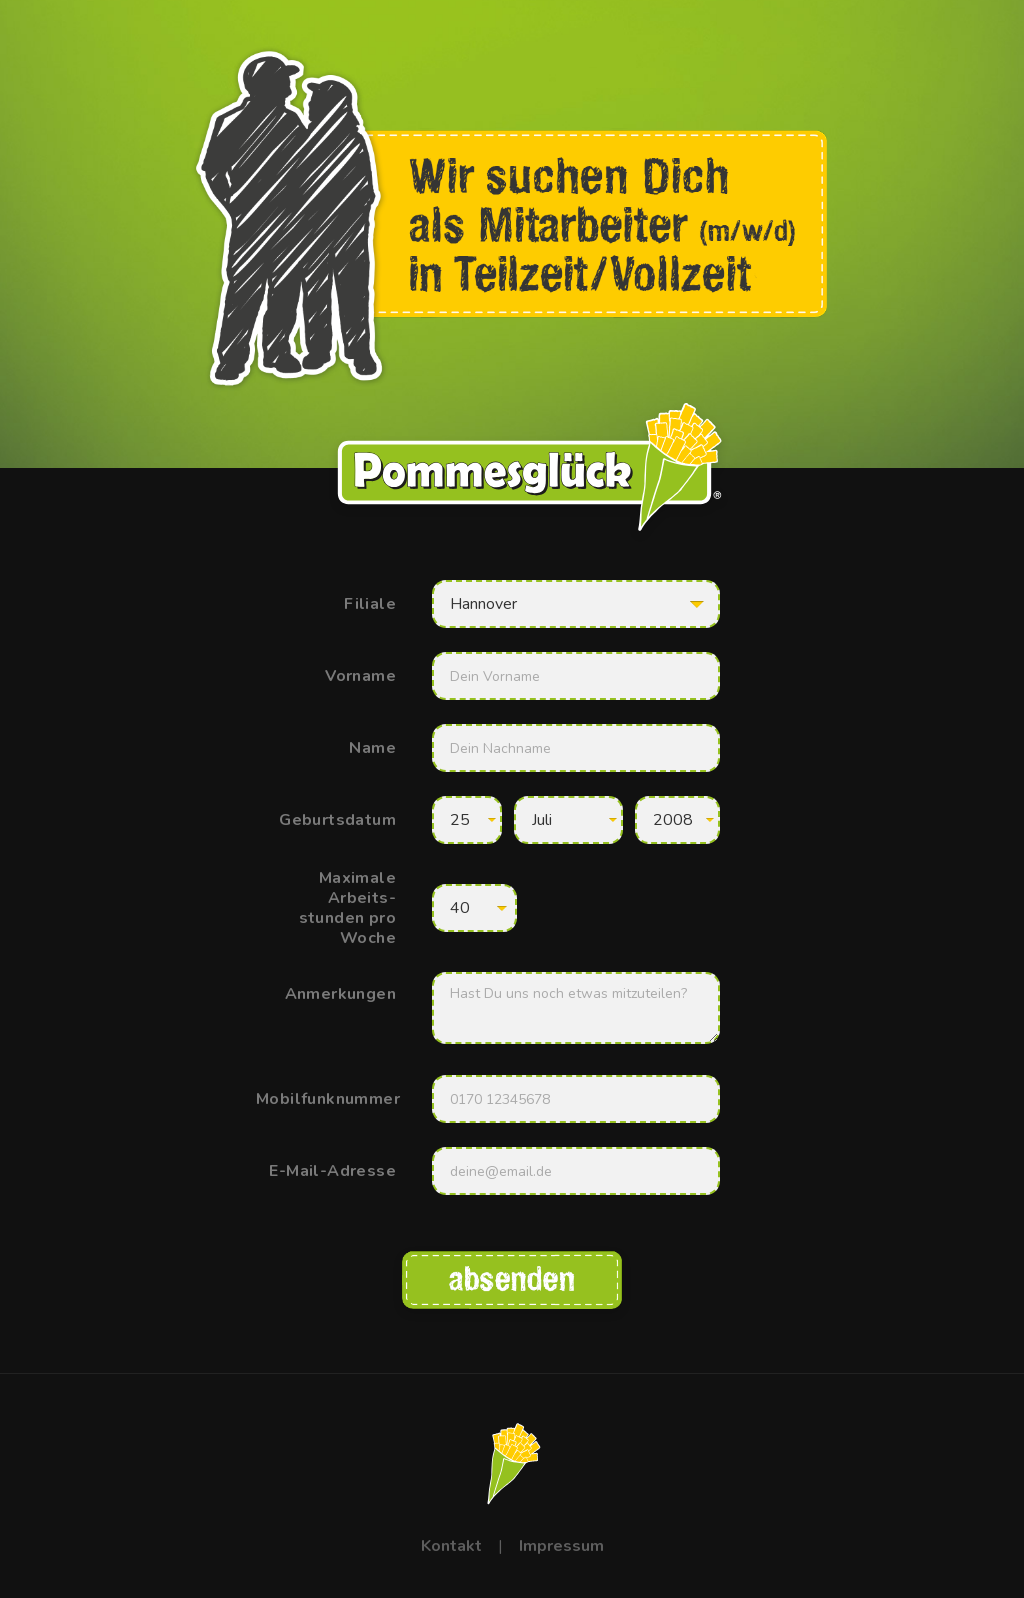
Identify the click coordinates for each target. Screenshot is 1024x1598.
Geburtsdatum (337, 820)
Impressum (561, 1546)
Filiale (370, 604)
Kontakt (451, 1546)
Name (372, 748)
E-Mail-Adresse (332, 1171)
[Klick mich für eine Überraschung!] (512, 1462)
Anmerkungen (340, 994)
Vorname (360, 676)
